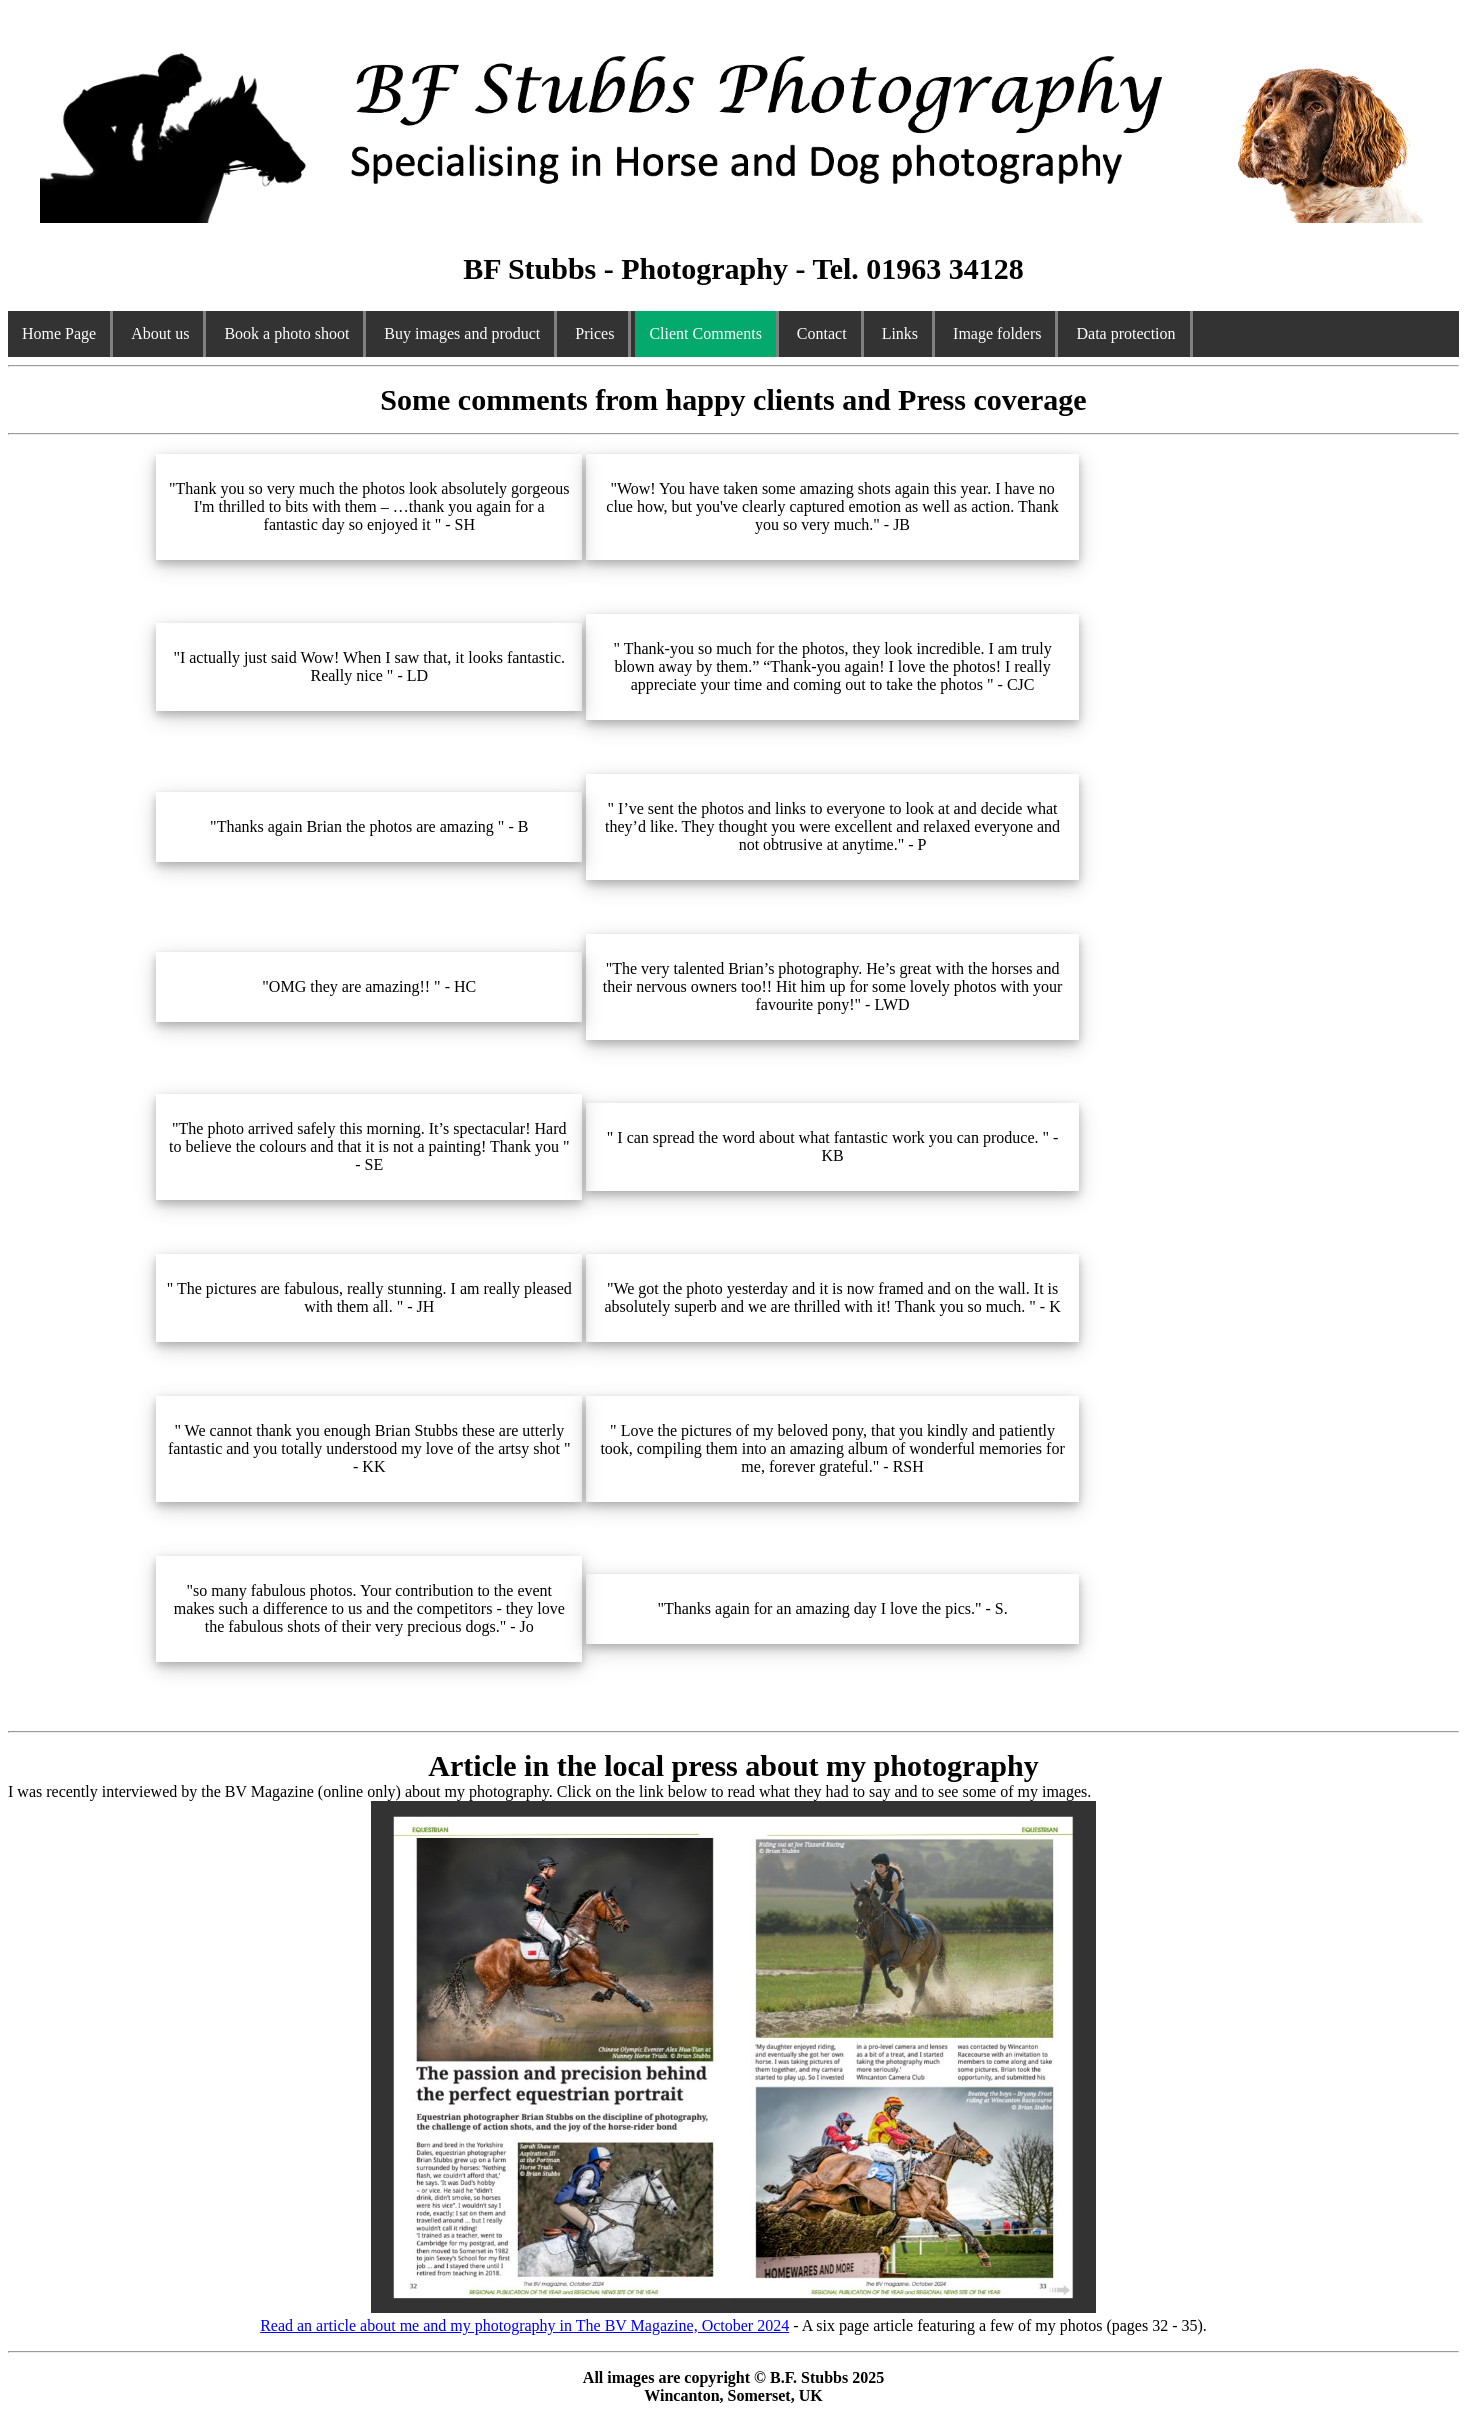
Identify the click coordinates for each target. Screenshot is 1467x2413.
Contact (822, 333)
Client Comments (705, 333)
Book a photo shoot (286, 333)
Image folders (997, 333)
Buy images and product (462, 333)
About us (160, 333)
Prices (594, 333)
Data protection (1125, 333)
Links (900, 333)
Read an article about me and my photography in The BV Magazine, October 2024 (678, 2316)
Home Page (59, 333)
